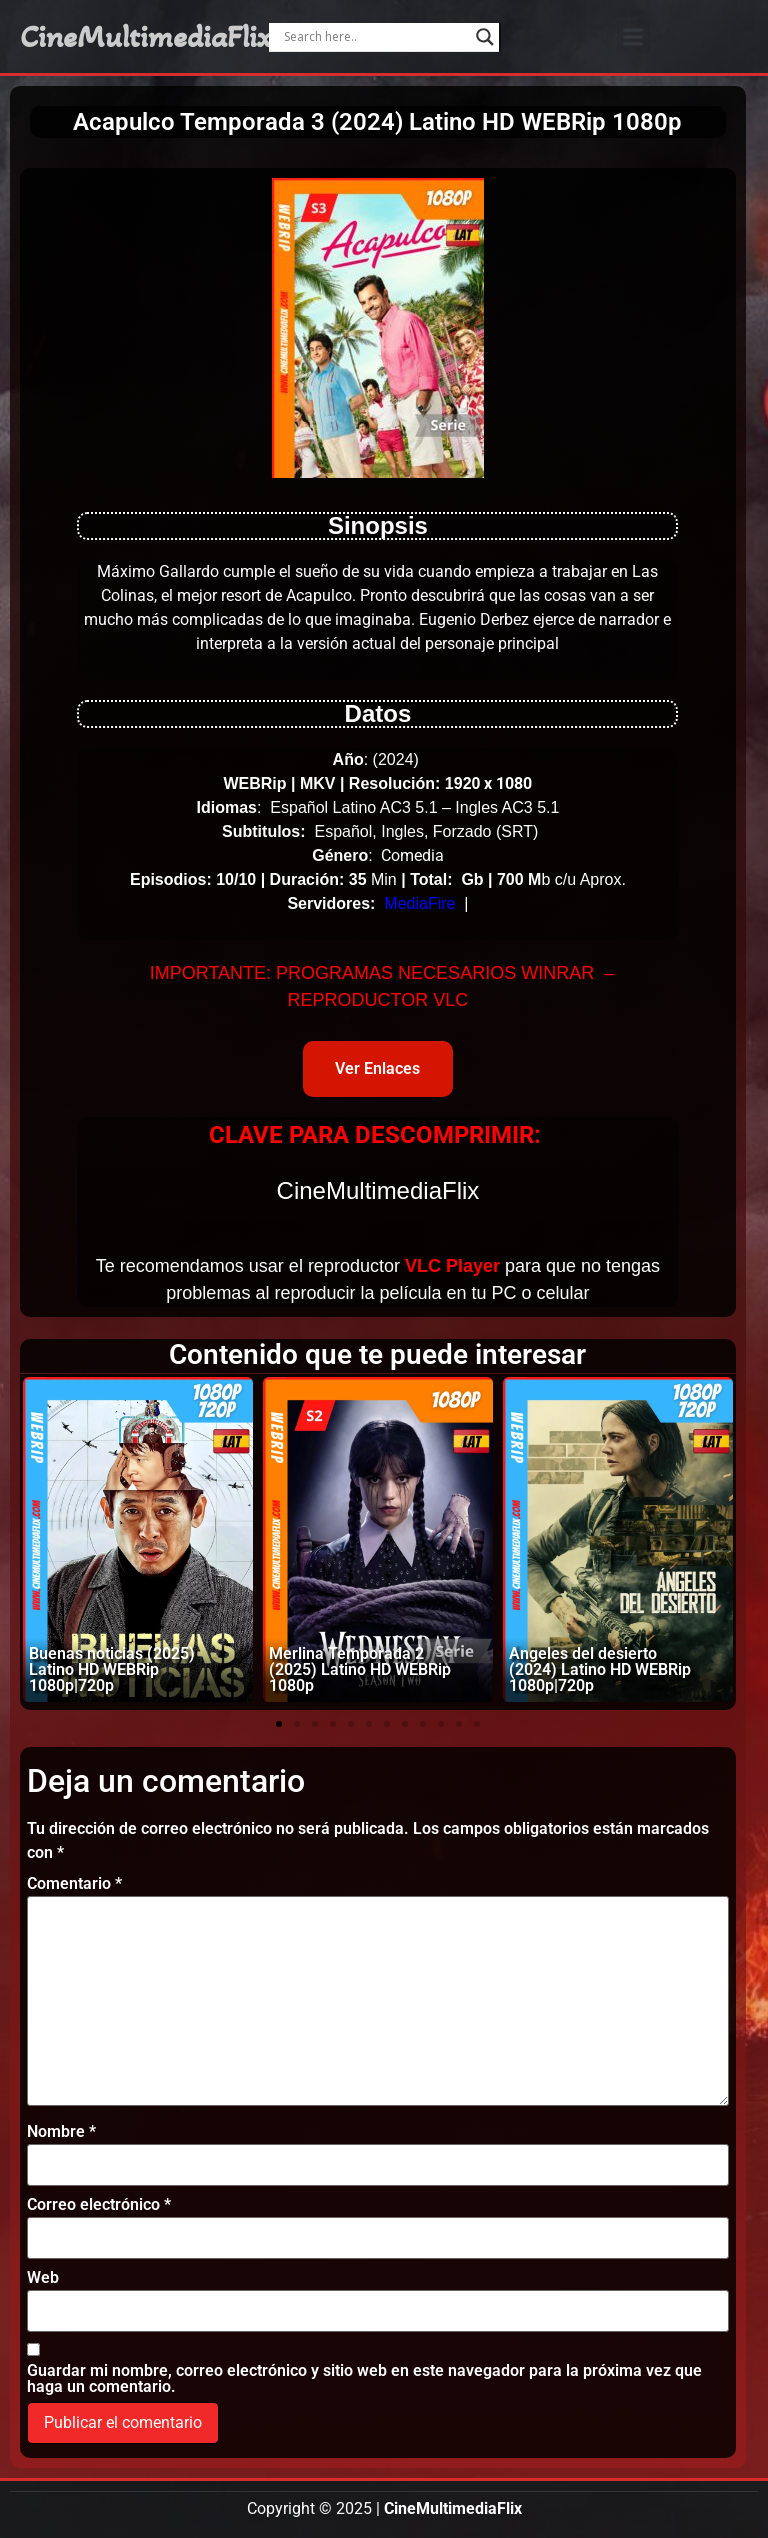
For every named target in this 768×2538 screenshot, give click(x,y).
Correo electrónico (99, 2205)
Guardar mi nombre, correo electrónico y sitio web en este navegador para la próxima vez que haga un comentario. (364, 2379)
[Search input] (374, 37)
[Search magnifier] (485, 37)
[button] (633, 36)
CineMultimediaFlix (146, 37)
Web (43, 2278)
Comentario (74, 1884)
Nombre (61, 2132)
